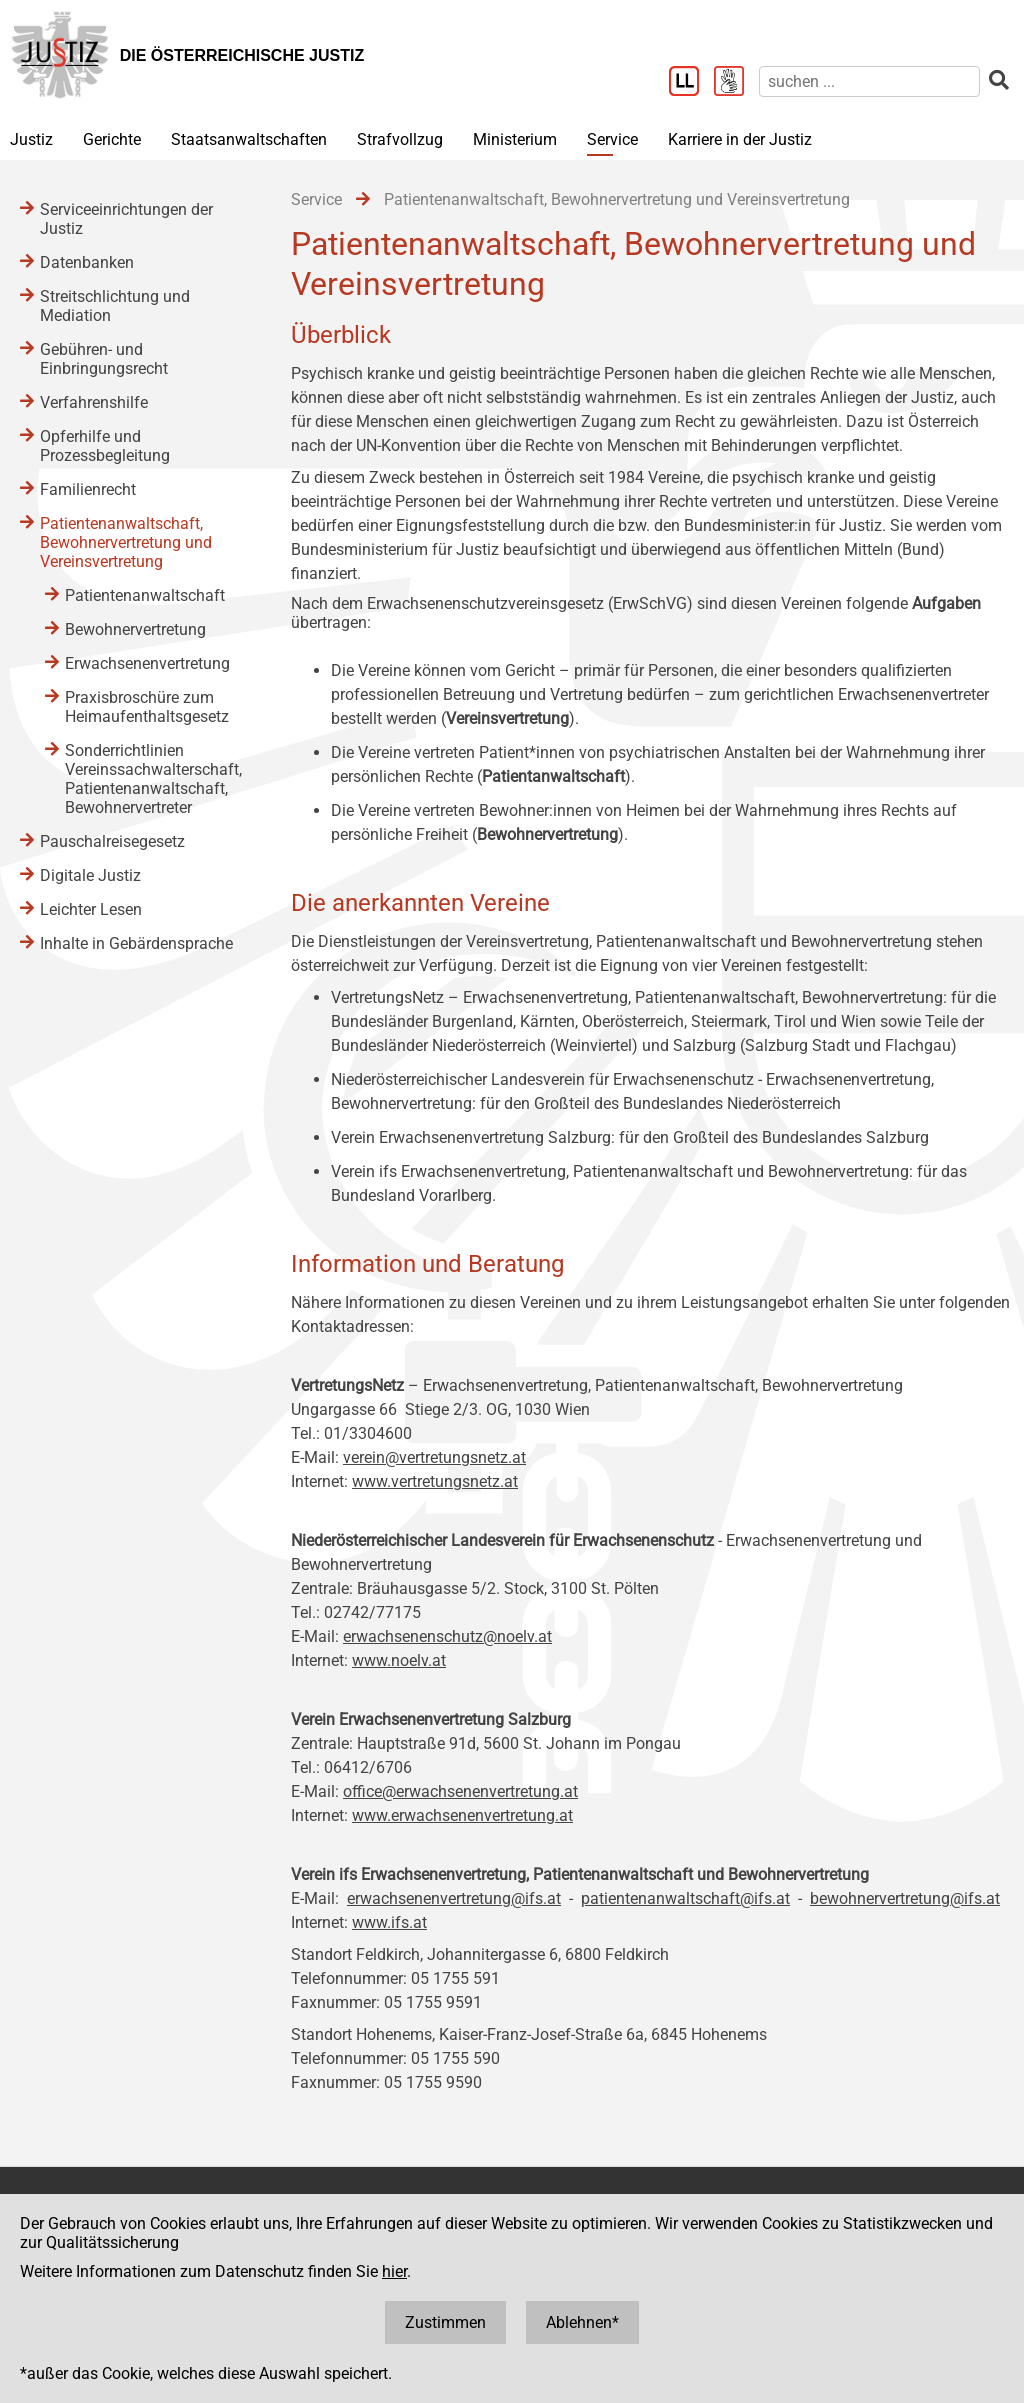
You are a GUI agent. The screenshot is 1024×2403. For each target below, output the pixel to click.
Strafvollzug (400, 139)
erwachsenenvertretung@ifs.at (454, 1898)
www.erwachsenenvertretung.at (462, 1815)
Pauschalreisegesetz (112, 841)
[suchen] (869, 81)
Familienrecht (88, 489)
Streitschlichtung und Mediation (115, 306)
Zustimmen (445, 2322)
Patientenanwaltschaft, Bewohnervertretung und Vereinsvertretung (126, 542)
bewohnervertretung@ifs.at (905, 1898)
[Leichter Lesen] (691, 83)
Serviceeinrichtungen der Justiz (126, 219)
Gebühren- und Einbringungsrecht (104, 359)
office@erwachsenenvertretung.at (460, 1791)
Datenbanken (87, 262)
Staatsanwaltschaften (249, 139)
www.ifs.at (389, 1922)
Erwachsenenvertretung (147, 663)
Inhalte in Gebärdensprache (136, 943)
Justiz (31, 139)
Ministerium (515, 139)
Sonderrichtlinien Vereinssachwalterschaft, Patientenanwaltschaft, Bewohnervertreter (153, 779)
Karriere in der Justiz (740, 139)
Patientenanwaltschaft (145, 595)
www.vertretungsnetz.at (435, 1481)
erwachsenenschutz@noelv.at (447, 1636)
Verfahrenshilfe (94, 402)
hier (394, 2271)
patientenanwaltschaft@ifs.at (685, 1898)
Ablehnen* (582, 2322)
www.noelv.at (399, 1660)
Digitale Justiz (90, 875)
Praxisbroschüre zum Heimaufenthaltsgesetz (147, 707)
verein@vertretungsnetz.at (434, 1457)
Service (612, 139)
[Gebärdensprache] (736, 83)
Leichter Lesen (91, 909)
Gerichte (112, 139)
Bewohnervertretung (135, 629)
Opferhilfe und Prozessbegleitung (105, 446)
